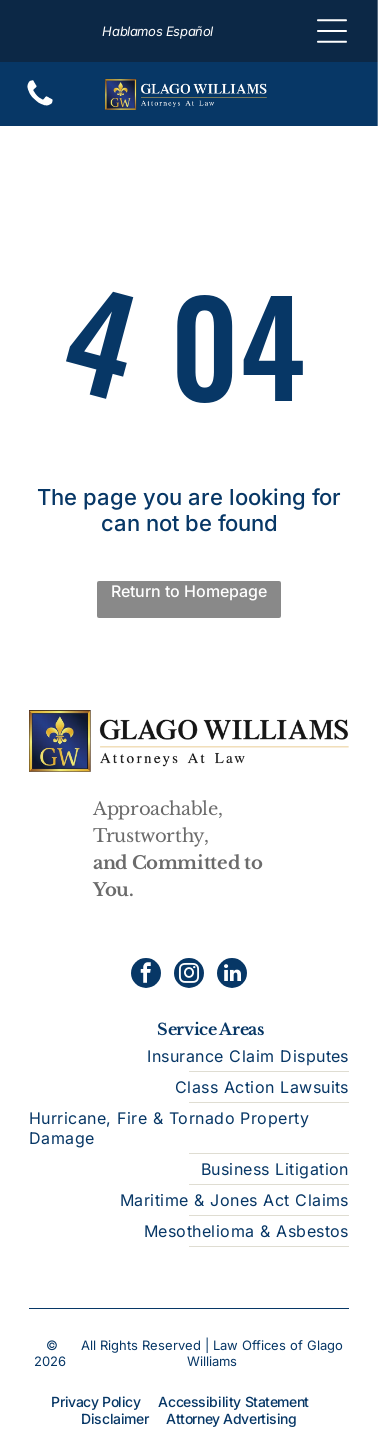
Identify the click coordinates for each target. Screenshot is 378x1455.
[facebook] (146, 975)
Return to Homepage (189, 591)
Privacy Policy (95, 1401)
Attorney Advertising (231, 1418)
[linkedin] (232, 975)
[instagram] (189, 975)
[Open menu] (332, 31)
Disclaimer (114, 1418)
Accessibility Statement (233, 1401)
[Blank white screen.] (40, 104)
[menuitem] (189, 1056)
